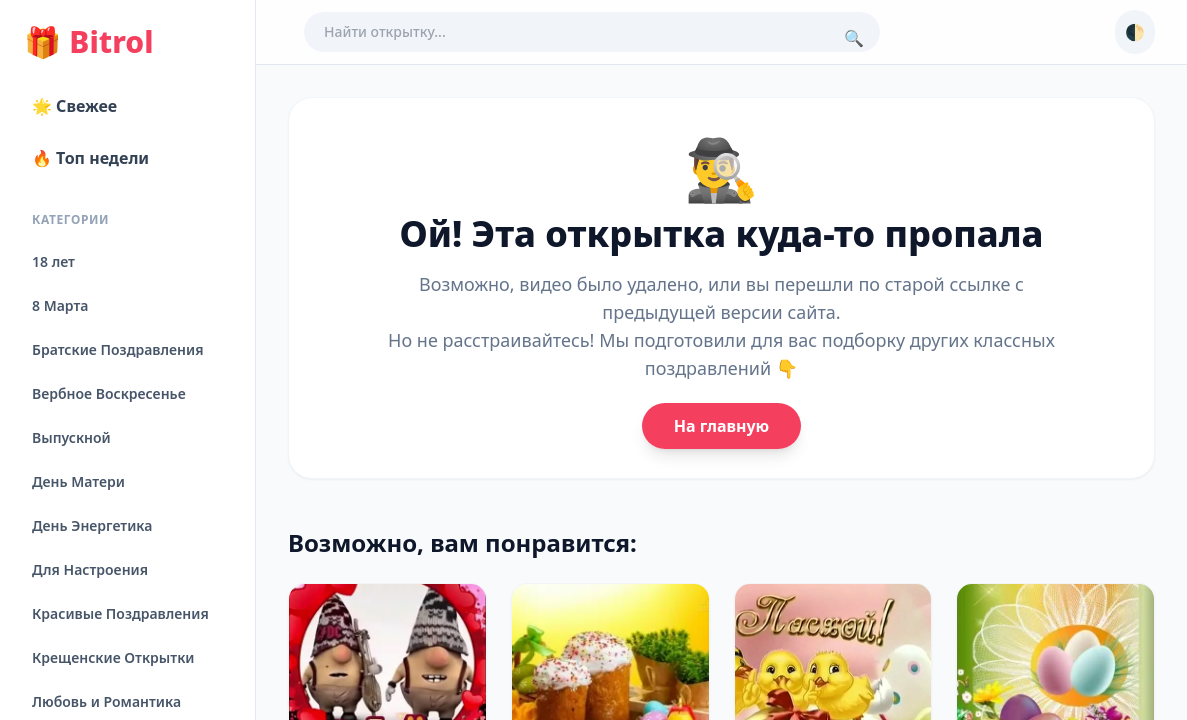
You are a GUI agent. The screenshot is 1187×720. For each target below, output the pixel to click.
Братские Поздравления (117, 349)
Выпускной (71, 437)
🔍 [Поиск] (854, 38)
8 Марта (60, 305)
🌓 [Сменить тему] (1135, 32)
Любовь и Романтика (106, 701)
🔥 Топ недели (90, 158)
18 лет (53, 261)
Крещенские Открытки (113, 657)
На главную (721, 426)
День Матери (78, 481)
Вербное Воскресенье (109, 393)
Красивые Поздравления (120, 613)
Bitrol (88, 42)
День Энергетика (92, 525)
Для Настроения (90, 569)
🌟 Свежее (74, 106)
